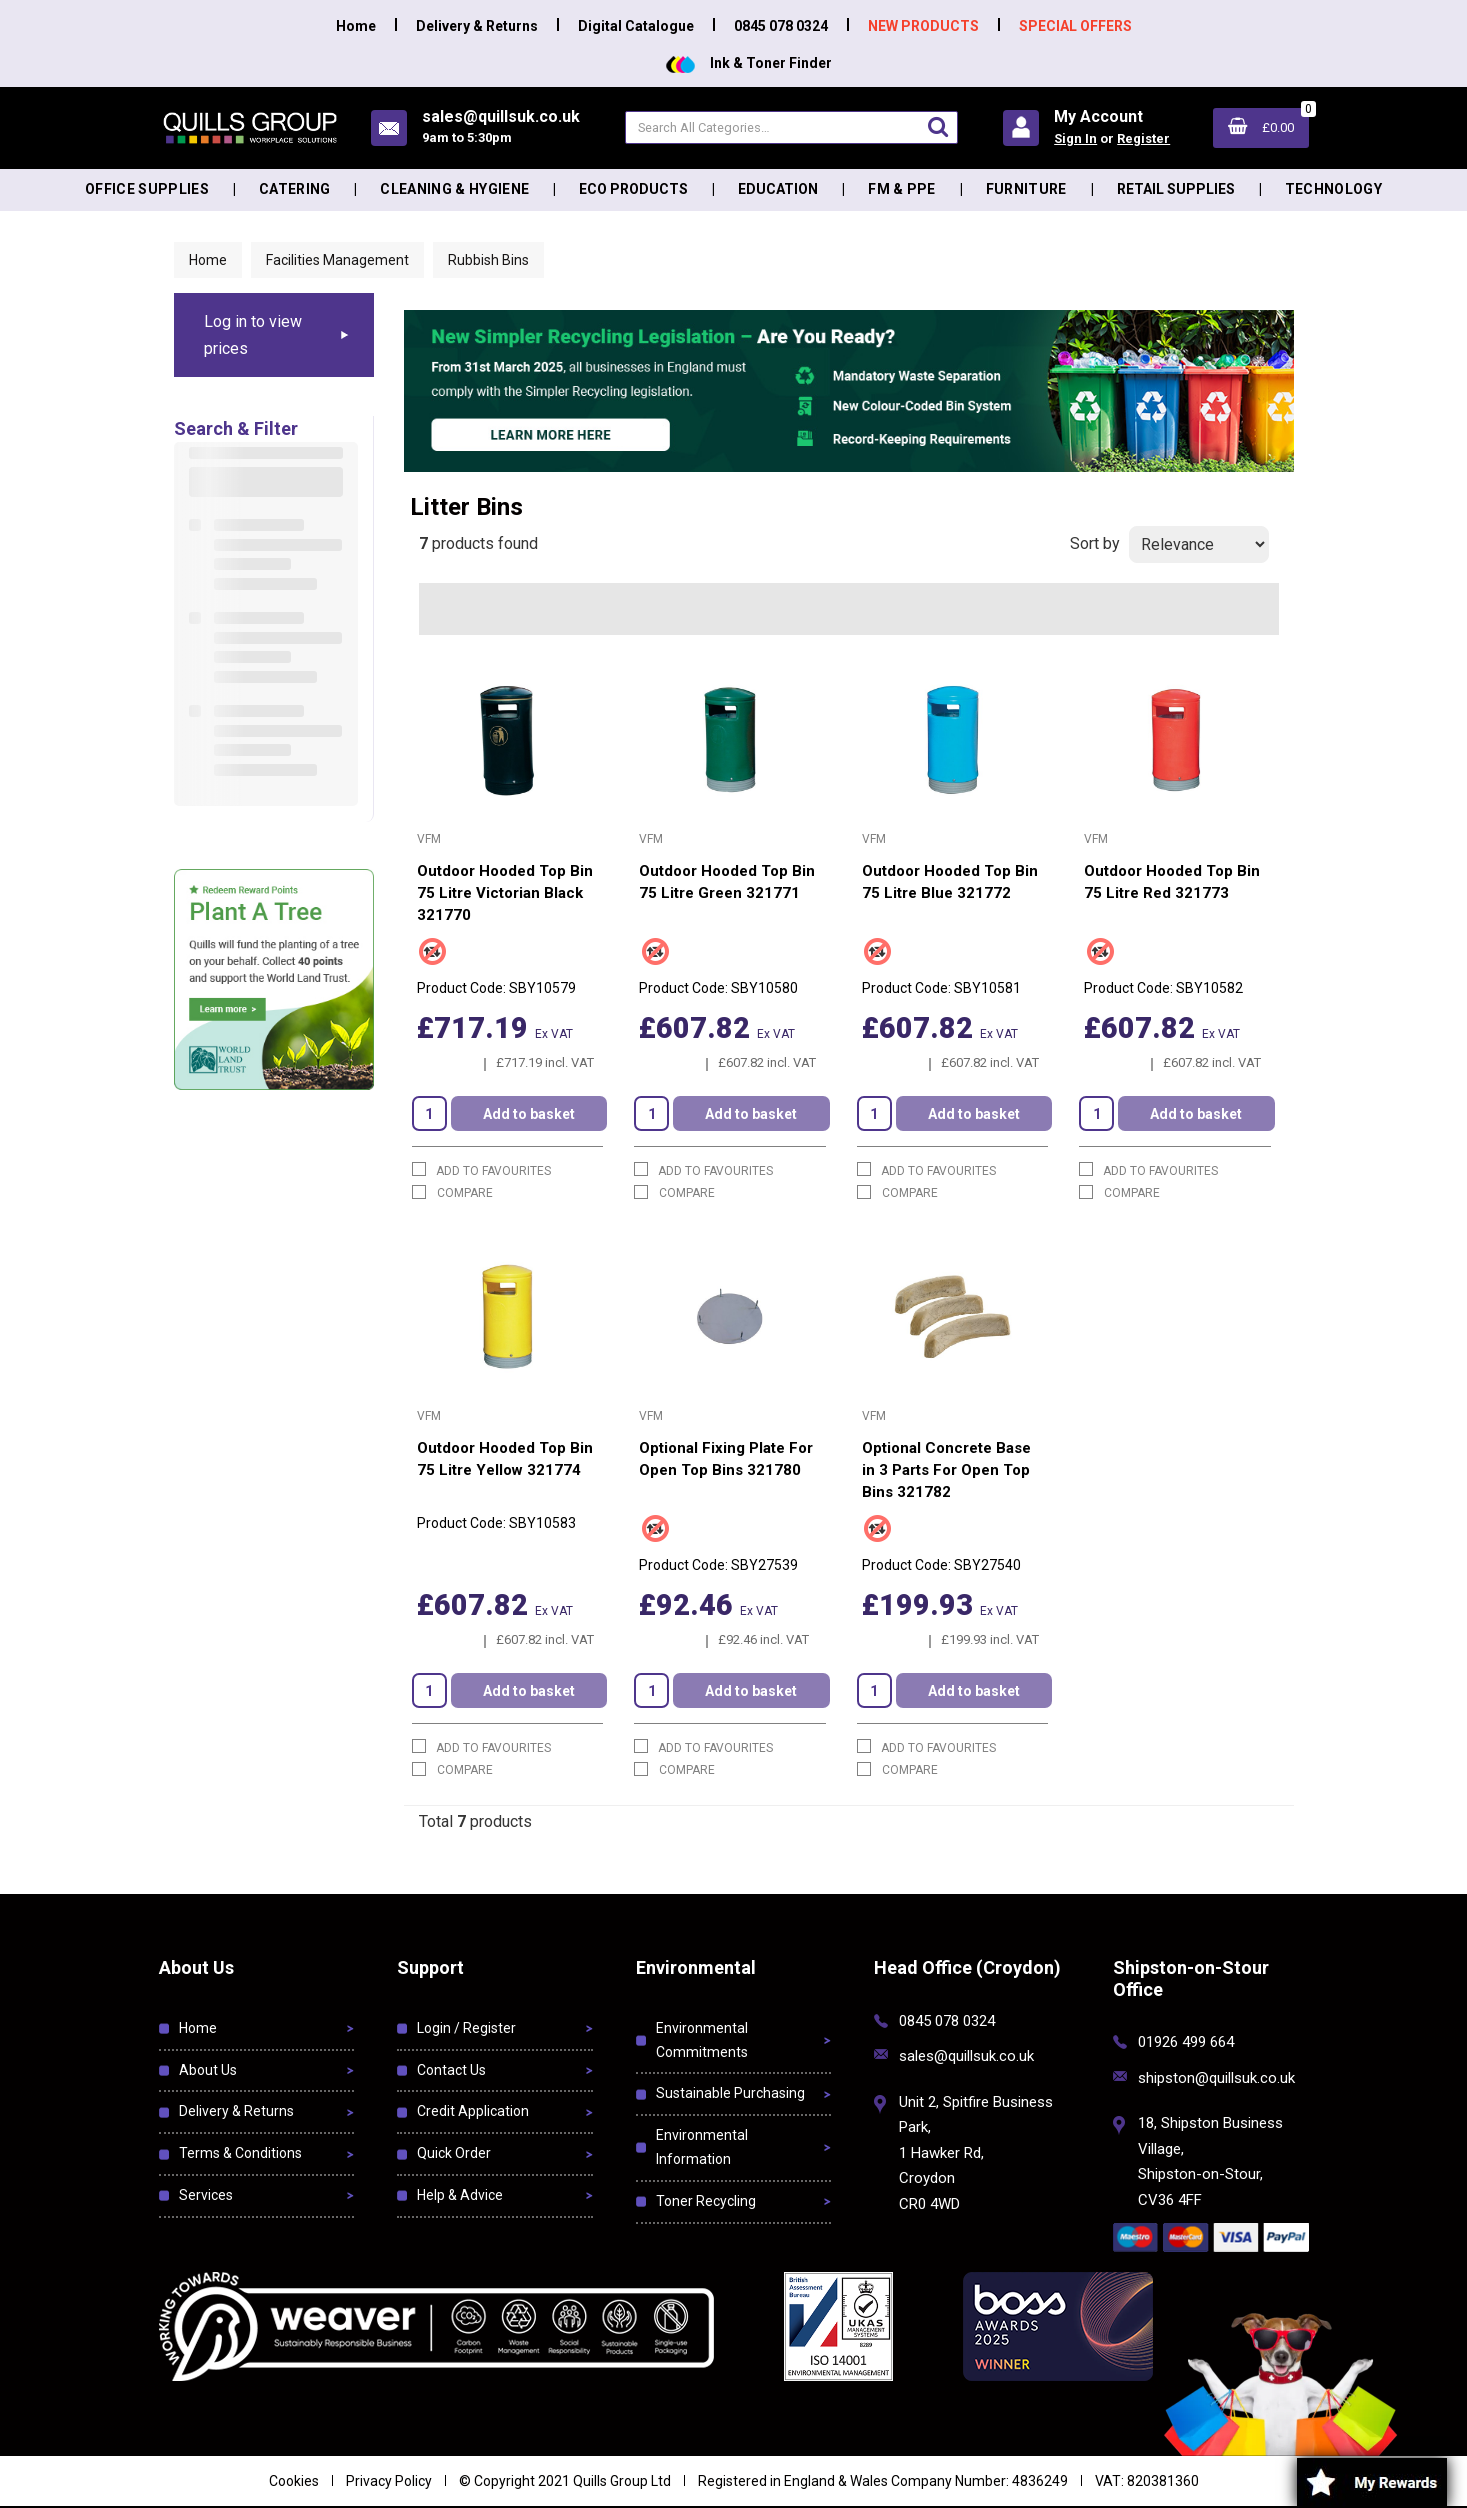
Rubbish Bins (488, 260)
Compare (452, 1192)
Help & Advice (460, 2195)
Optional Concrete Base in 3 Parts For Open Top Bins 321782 (946, 1470)
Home (356, 26)
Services (206, 2195)
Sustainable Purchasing (730, 2093)
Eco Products (633, 189)
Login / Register (466, 2028)
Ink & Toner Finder (749, 63)
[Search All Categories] (791, 127)
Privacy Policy (389, 2481)
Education (778, 189)
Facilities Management (337, 260)
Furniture (1026, 189)
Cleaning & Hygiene (454, 189)
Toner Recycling (706, 2201)
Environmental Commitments (702, 2040)
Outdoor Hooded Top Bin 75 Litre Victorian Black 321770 (505, 893)
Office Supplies (147, 189)
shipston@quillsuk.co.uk (1216, 2078)
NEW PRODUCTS (923, 26)
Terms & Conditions (240, 2153)
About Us (208, 2070)
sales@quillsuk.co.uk (966, 2056)
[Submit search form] (938, 126)
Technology (1333, 189)
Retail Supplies (1176, 189)
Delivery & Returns (477, 26)
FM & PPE (902, 189)
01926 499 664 (1186, 2042)
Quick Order (454, 2153)
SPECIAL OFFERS (1075, 26)
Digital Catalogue (636, 26)
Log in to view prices (253, 335)
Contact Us (451, 2070)
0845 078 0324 (781, 26)
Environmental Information (702, 2147)
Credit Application (473, 2111)
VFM (429, 839)
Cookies (294, 2481)
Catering (295, 189)
